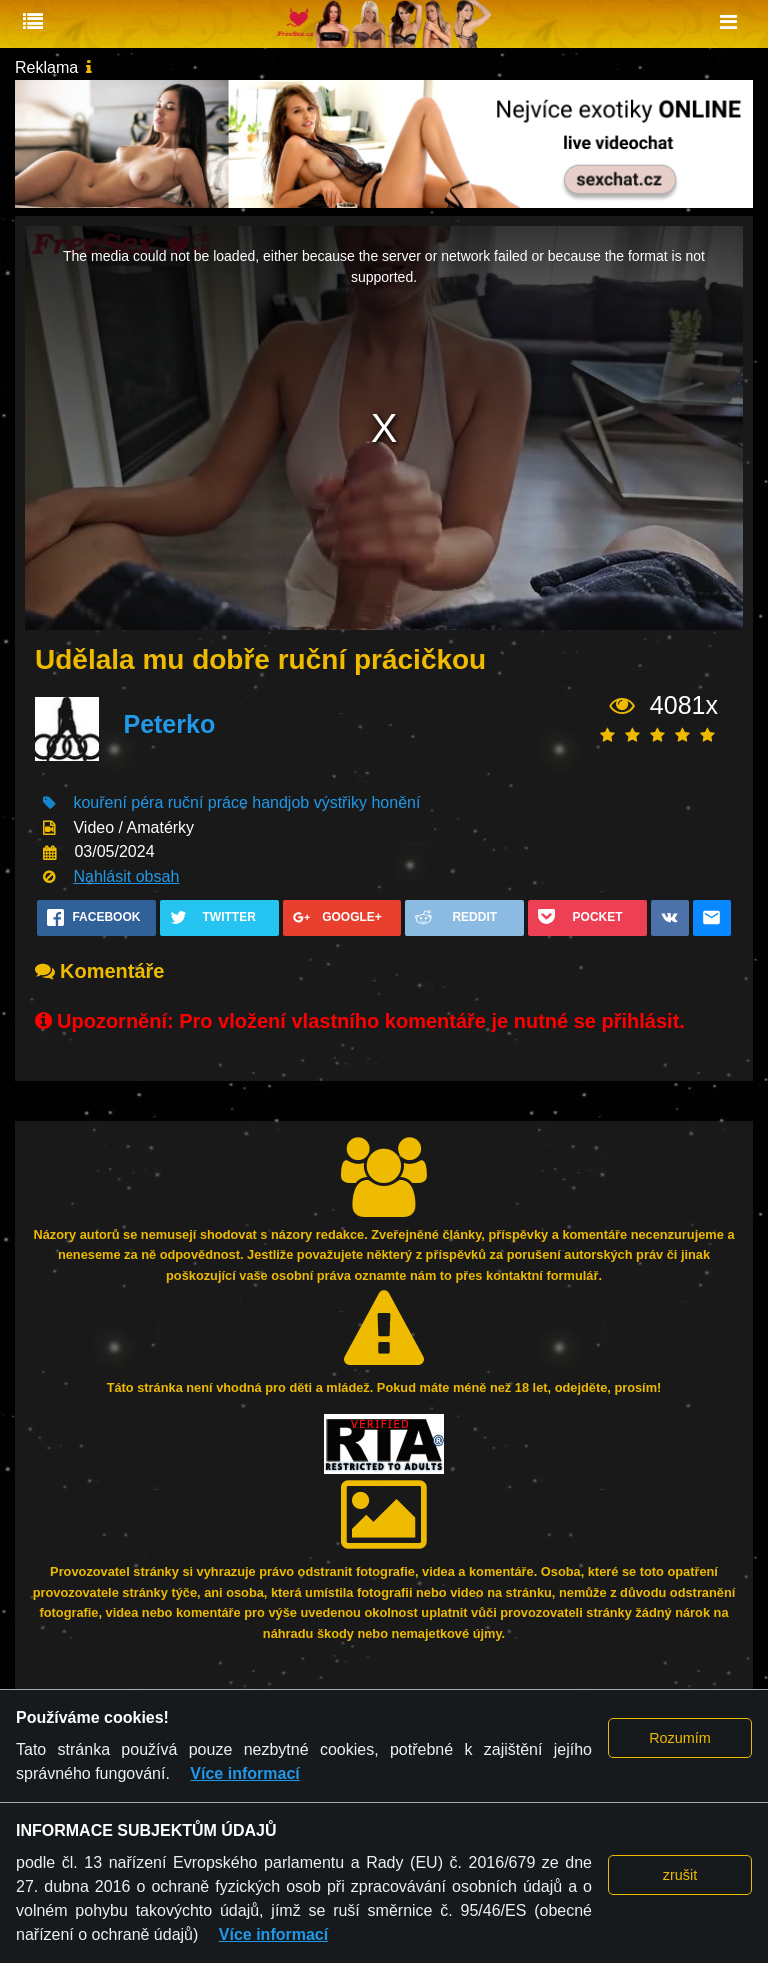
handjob (280, 802)
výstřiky (340, 802)
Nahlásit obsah (126, 876)
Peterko (169, 724)
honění (395, 802)
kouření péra (118, 802)
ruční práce (208, 802)
